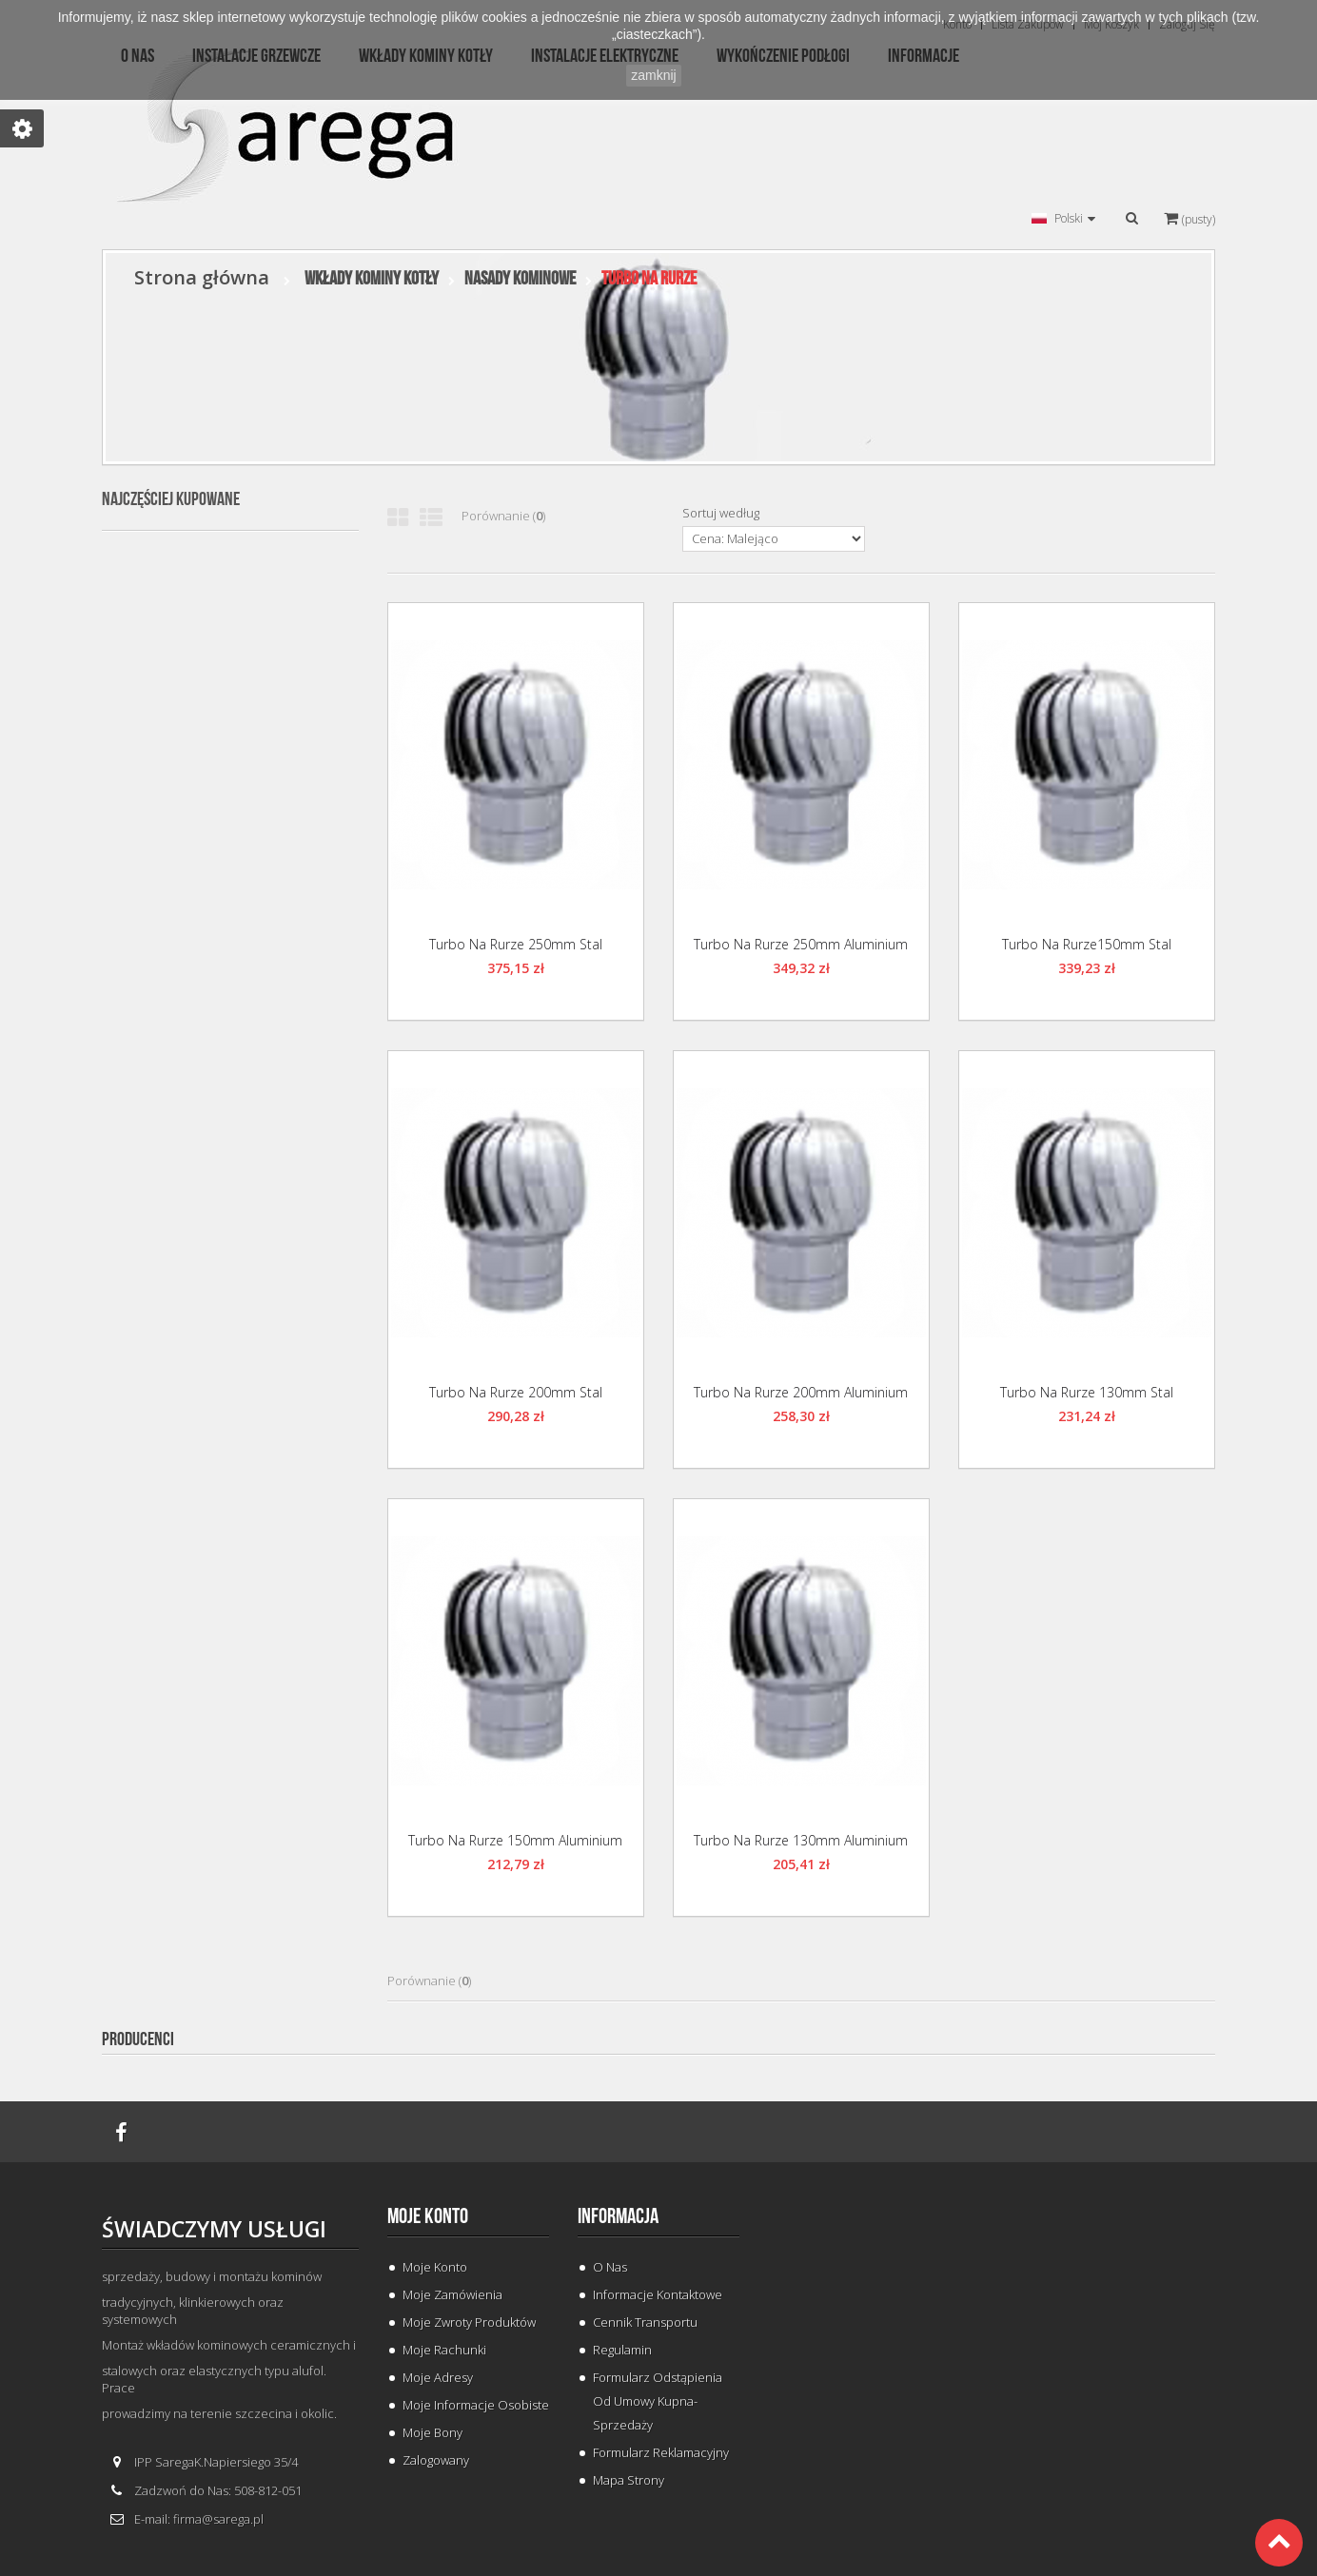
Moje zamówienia (452, 2294)
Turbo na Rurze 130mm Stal (1086, 1392)
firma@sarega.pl (218, 2518)
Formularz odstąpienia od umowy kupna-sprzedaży (657, 2401)
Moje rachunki (444, 2349)
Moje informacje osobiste (476, 2404)
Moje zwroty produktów (469, 2322)
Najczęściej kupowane (171, 499)
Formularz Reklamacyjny (661, 2452)
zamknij (653, 75)
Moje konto (427, 2216)
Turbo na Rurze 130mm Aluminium (801, 1840)
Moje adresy (438, 2377)
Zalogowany (436, 2460)
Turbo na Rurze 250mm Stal (515, 944)
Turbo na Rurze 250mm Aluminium (801, 944)
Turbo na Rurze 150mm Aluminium (515, 1840)
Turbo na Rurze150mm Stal (1086, 944)
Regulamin (622, 2349)
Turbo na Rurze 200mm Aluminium (801, 1392)
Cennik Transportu (645, 2322)
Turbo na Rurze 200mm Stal (515, 1392)
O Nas (610, 2266)
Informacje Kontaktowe (657, 2294)
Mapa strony (628, 2479)
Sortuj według (720, 512)
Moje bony (432, 2432)
